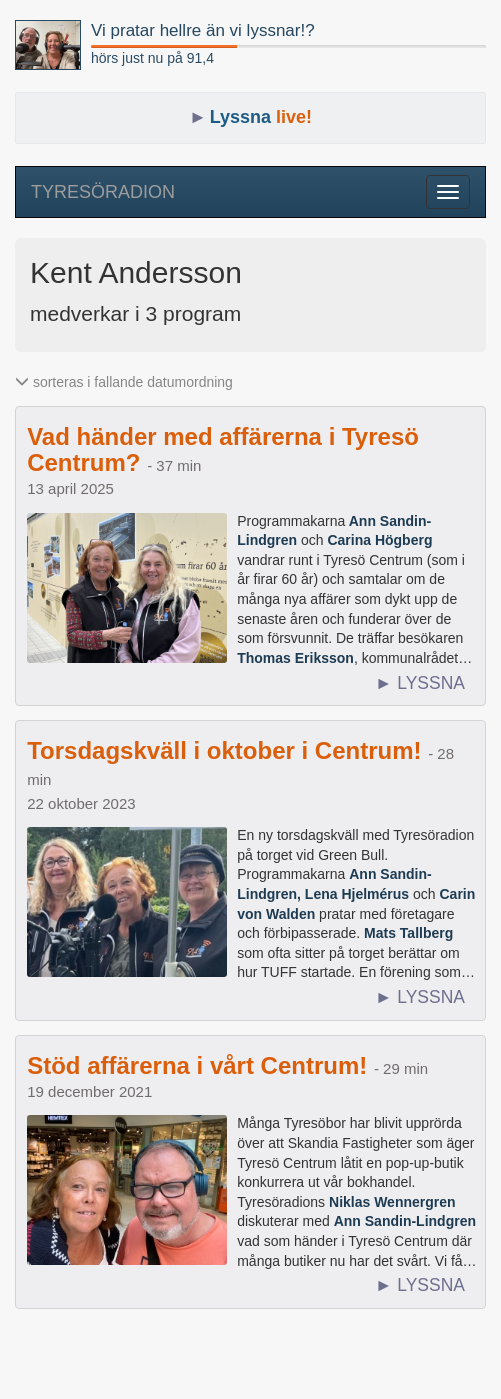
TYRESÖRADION (103, 192)
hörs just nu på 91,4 (152, 58)
